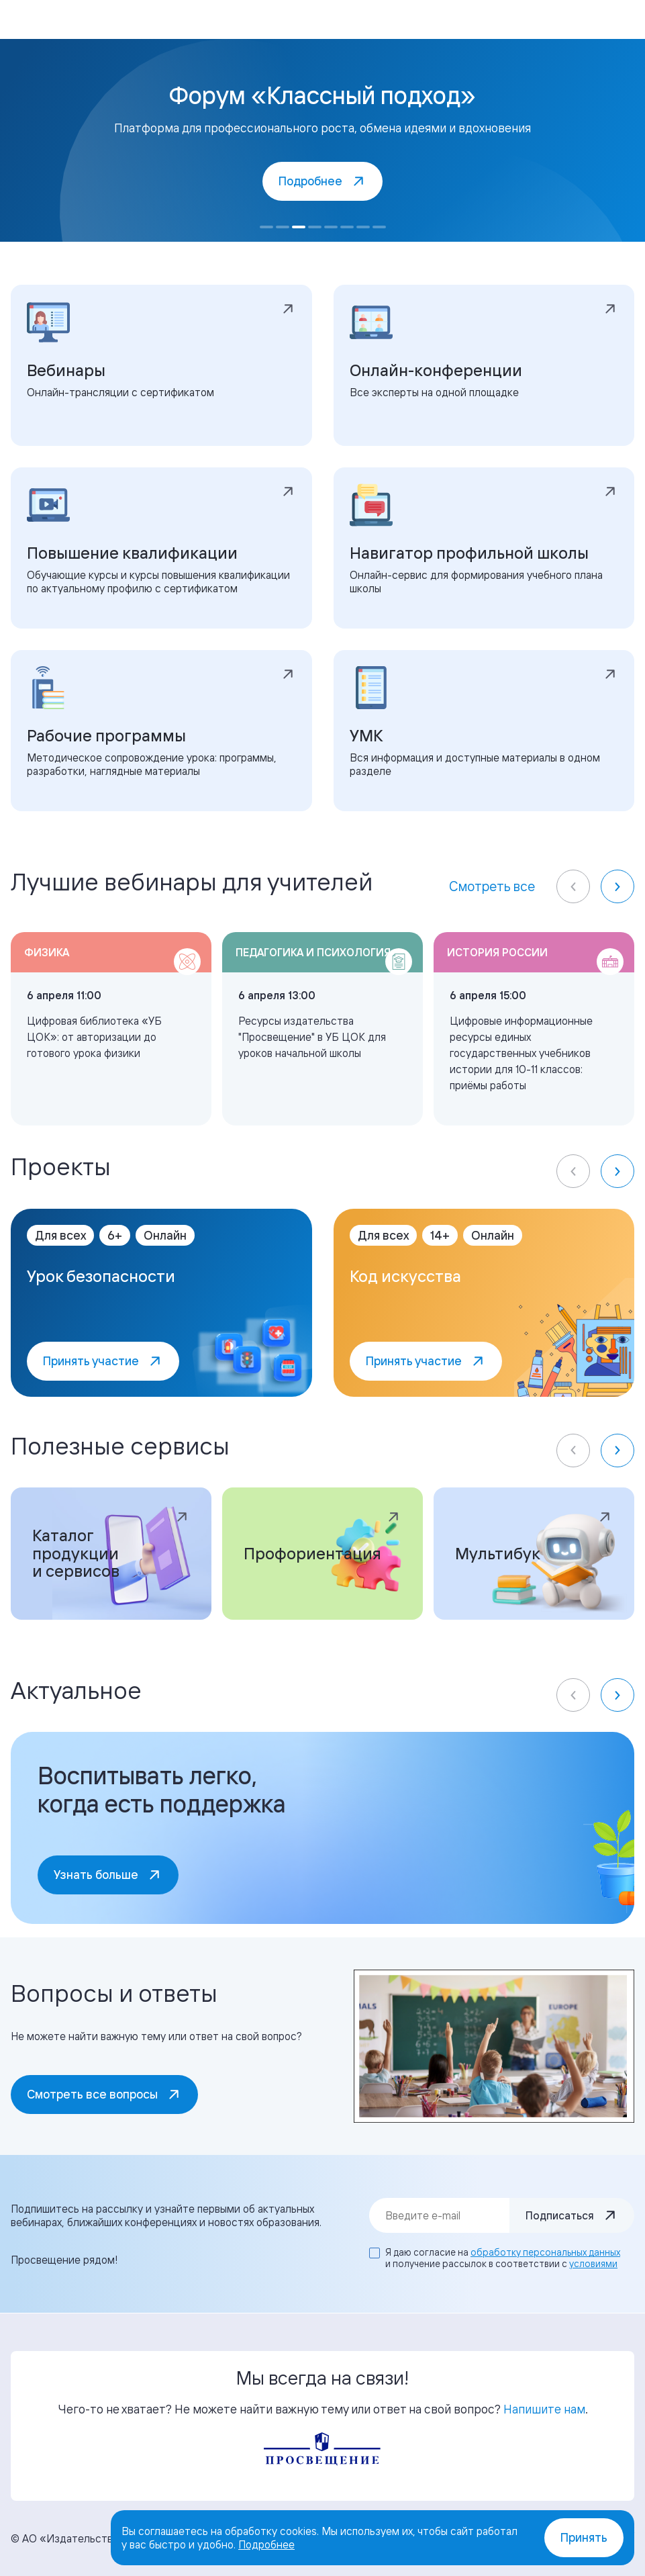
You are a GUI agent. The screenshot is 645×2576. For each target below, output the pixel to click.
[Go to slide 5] (331, 227)
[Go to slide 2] (282, 227)
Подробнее (266, 2544)
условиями (593, 2263)
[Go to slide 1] (266, 227)
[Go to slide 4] (314, 227)
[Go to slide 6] (347, 227)
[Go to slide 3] (298, 227)
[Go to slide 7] (363, 227)
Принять (583, 2537)
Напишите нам (544, 2408)
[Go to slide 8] (379, 227)
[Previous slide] (573, 886)
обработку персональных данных (545, 2252)
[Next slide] (617, 886)
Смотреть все (492, 886)
